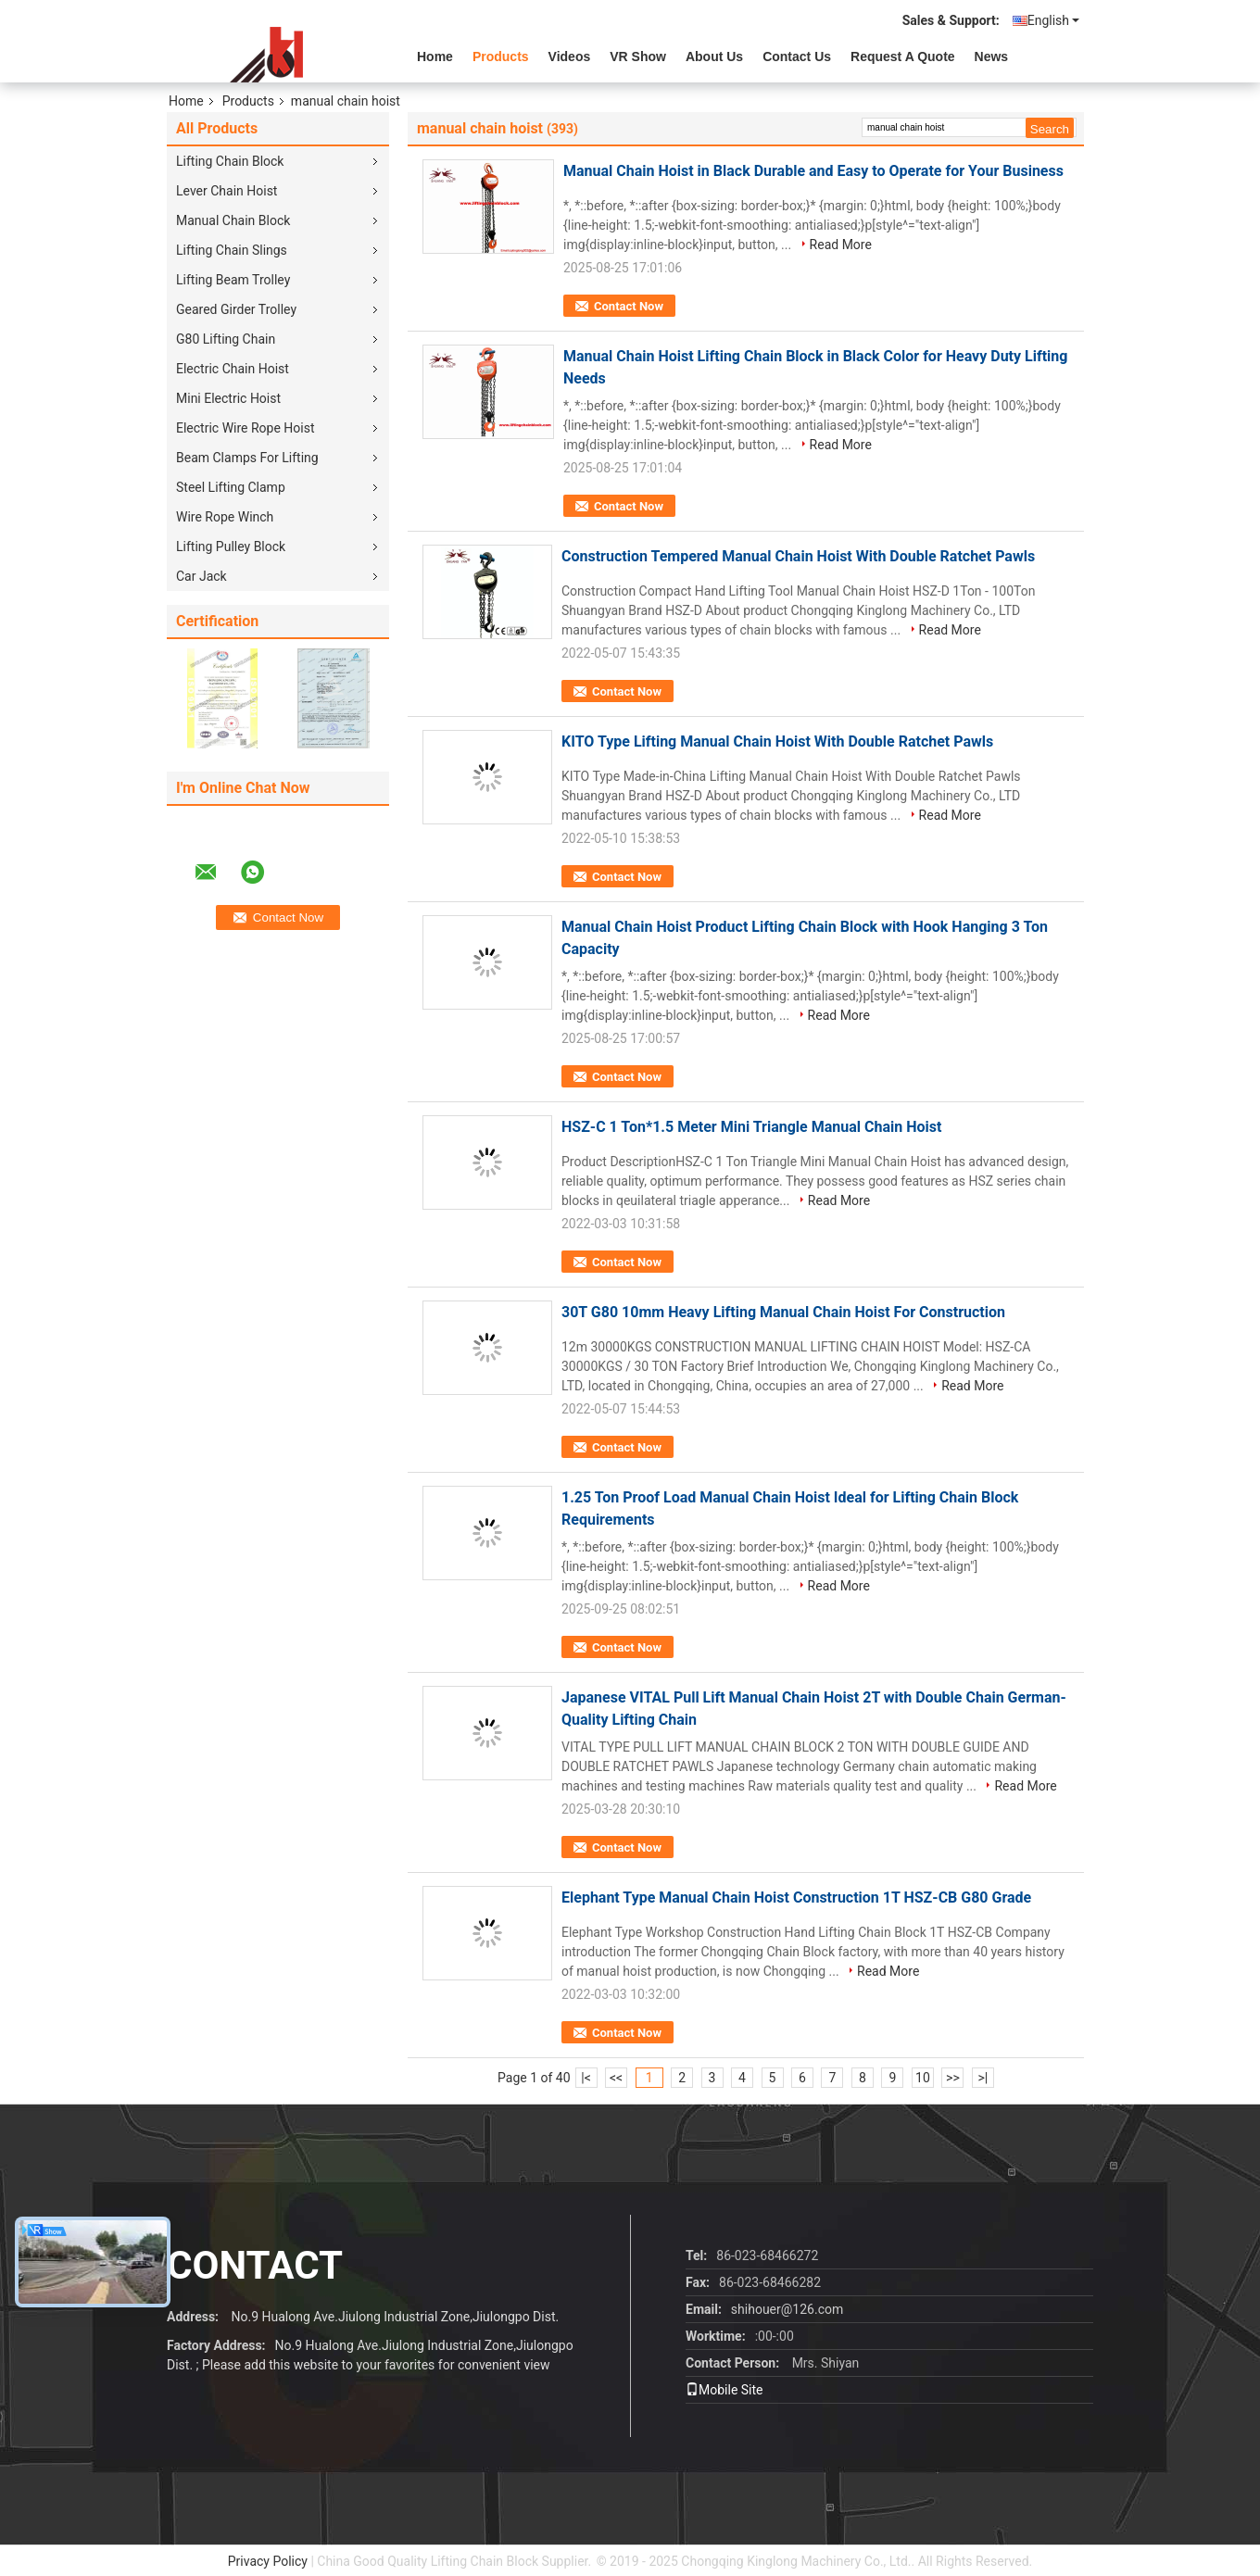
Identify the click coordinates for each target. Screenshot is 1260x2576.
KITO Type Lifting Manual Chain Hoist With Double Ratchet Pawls (777, 741)
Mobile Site (724, 2389)
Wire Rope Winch (224, 516)
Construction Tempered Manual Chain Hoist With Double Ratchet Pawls (798, 556)
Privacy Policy (268, 2561)
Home (435, 56)
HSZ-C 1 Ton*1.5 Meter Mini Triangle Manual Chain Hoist (751, 1127)
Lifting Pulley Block (230, 546)
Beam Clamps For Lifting (247, 457)
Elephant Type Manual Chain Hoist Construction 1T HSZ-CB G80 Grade (796, 1897)
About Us (714, 56)
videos (569, 56)
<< (616, 2077)
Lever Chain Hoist (226, 190)
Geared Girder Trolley (236, 309)
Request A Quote (902, 56)
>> (953, 2077)
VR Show (638, 56)
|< (586, 2077)
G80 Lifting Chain (225, 339)
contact (255, 2265)
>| (983, 2077)
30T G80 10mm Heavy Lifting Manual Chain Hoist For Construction (783, 1312)
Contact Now (628, 306)
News (992, 56)
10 (922, 2077)
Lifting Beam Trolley (233, 279)
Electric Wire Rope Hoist (245, 428)
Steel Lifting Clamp (230, 487)
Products (500, 56)
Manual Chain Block (233, 220)
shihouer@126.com (787, 2309)
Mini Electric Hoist (228, 398)
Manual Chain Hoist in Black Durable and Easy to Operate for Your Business (813, 171)
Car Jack (201, 576)
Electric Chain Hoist (232, 368)
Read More (841, 244)
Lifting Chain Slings (231, 250)
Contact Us (796, 56)
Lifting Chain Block (230, 161)
